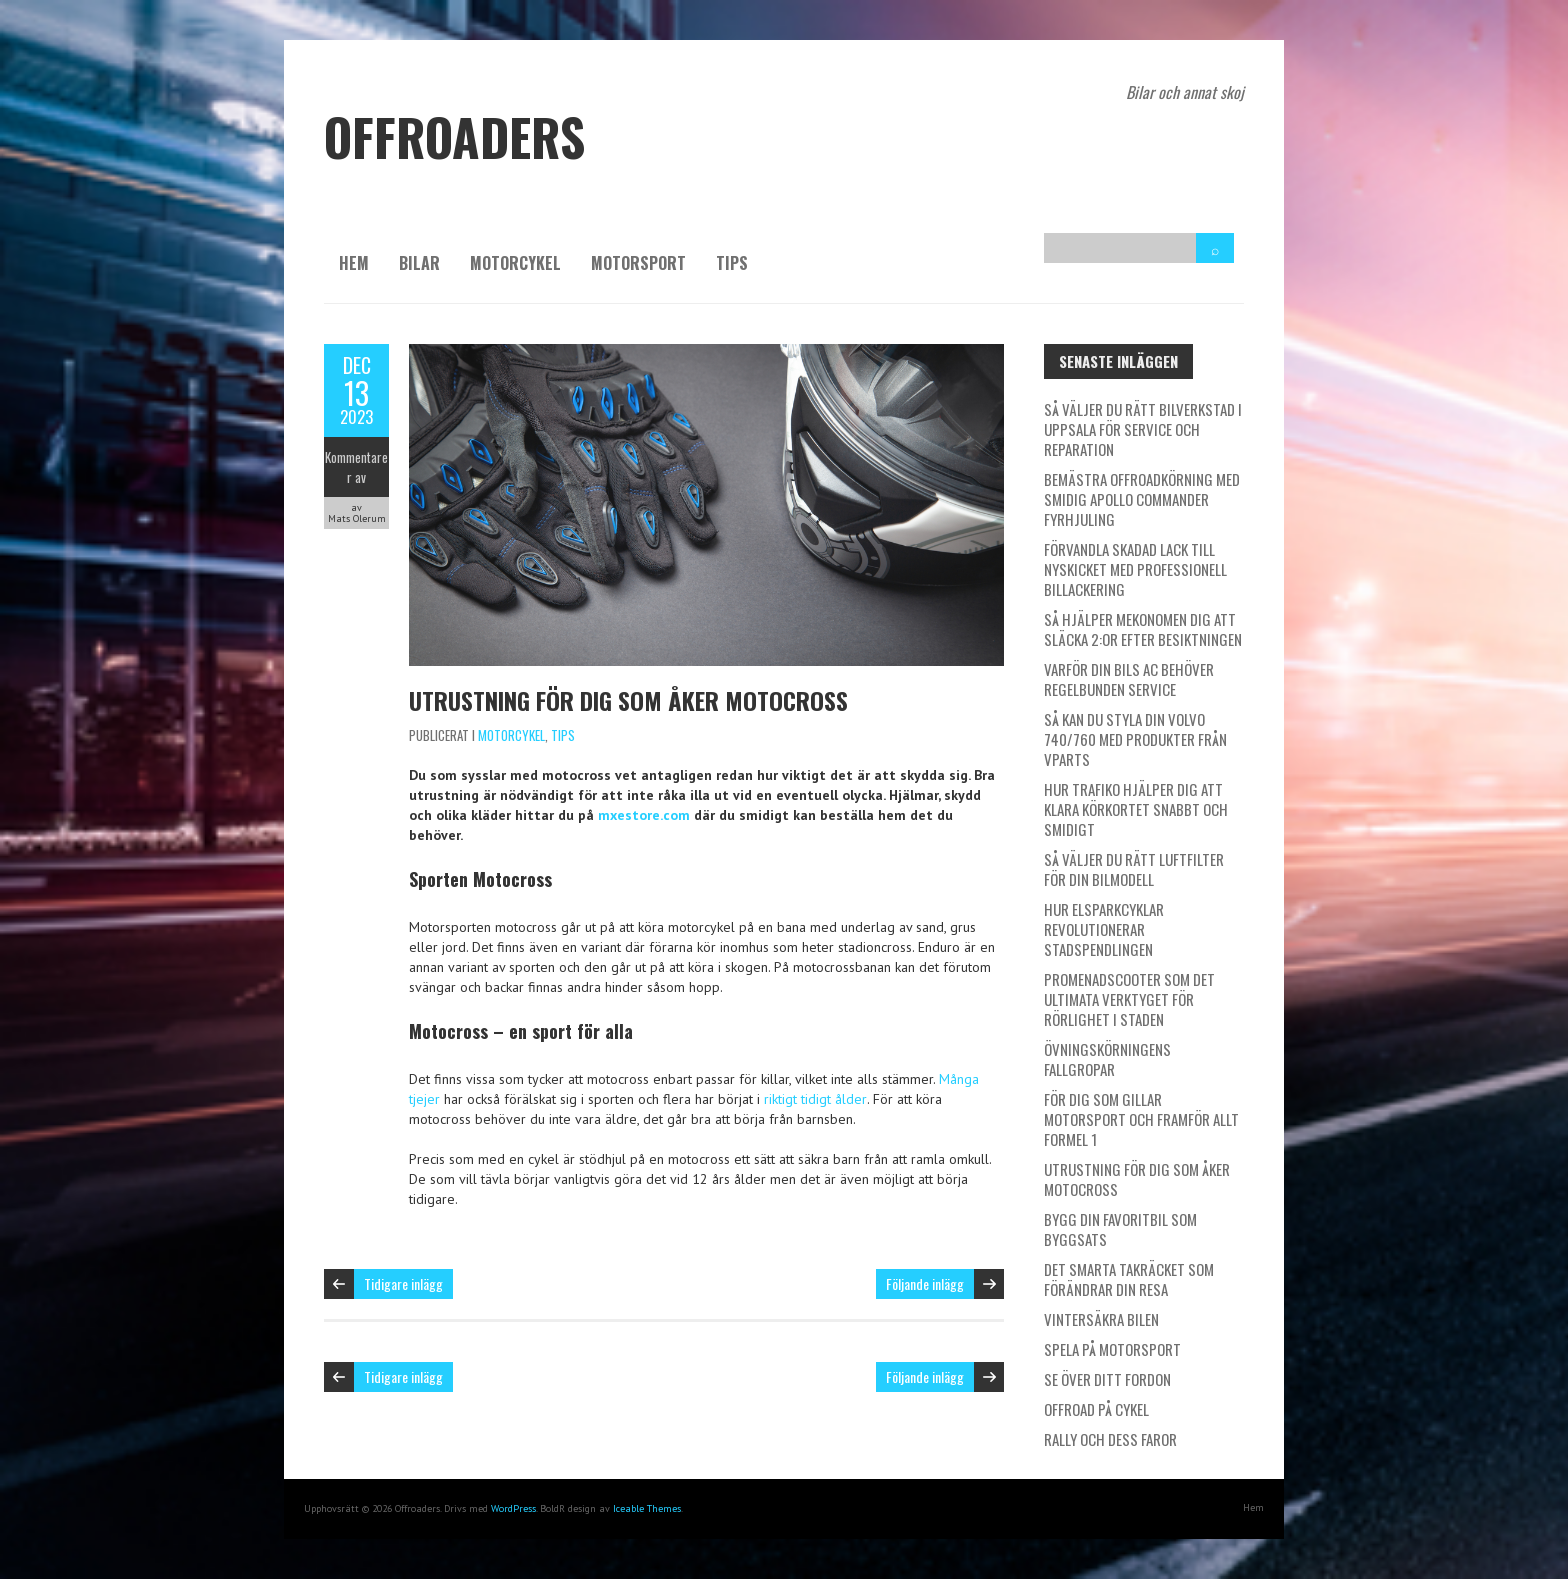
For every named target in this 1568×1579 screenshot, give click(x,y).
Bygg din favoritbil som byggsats (1120, 1229)
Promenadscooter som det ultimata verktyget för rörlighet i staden (1129, 999)
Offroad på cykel (1096, 1409)
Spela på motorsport (1112, 1349)
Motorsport (638, 263)
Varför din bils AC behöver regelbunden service (1129, 679)
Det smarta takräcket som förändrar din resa (1129, 1279)
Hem (354, 263)
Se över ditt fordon (1107, 1379)
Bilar (419, 263)
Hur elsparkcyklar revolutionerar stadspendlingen (1104, 929)
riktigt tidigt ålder (815, 1099)
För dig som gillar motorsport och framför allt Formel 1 (1141, 1119)
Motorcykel (515, 263)
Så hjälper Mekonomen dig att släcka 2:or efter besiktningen (1143, 629)
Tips (732, 263)
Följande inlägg (925, 1283)
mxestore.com (644, 815)
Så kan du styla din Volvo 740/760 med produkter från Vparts (1135, 739)
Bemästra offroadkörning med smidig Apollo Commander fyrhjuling (1142, 499)
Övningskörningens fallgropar (1107, 1059)
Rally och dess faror (1110, 1439)
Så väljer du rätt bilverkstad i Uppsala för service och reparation (1143, 429)
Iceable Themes (647, 1508)
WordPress (513, 1508)
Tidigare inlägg (403, 1283)
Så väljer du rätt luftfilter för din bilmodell (1134, 869)
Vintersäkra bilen (1101, 1319)
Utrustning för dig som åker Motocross (628, 700)
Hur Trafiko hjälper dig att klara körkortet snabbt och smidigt (1136, 809)
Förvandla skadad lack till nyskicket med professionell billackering (1135, 569)
